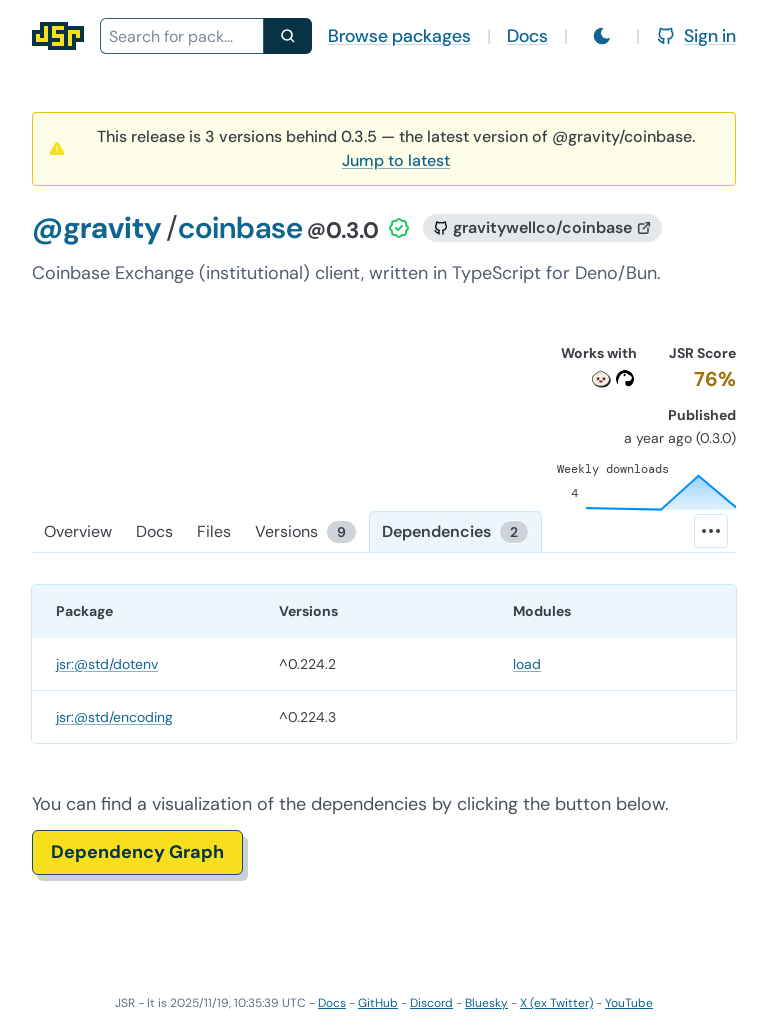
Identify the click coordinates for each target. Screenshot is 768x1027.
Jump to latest (396, 160)
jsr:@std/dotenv (107, 664)
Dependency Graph (137, 852)
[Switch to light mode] (602, 36)
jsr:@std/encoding (114, 717)
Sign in (696, 36)
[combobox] (182, 36)
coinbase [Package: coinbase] (240, 227)
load (527, 664)
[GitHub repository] (542, 228)
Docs (527, 36)
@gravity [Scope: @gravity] (97, 227)
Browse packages (399, 36)
